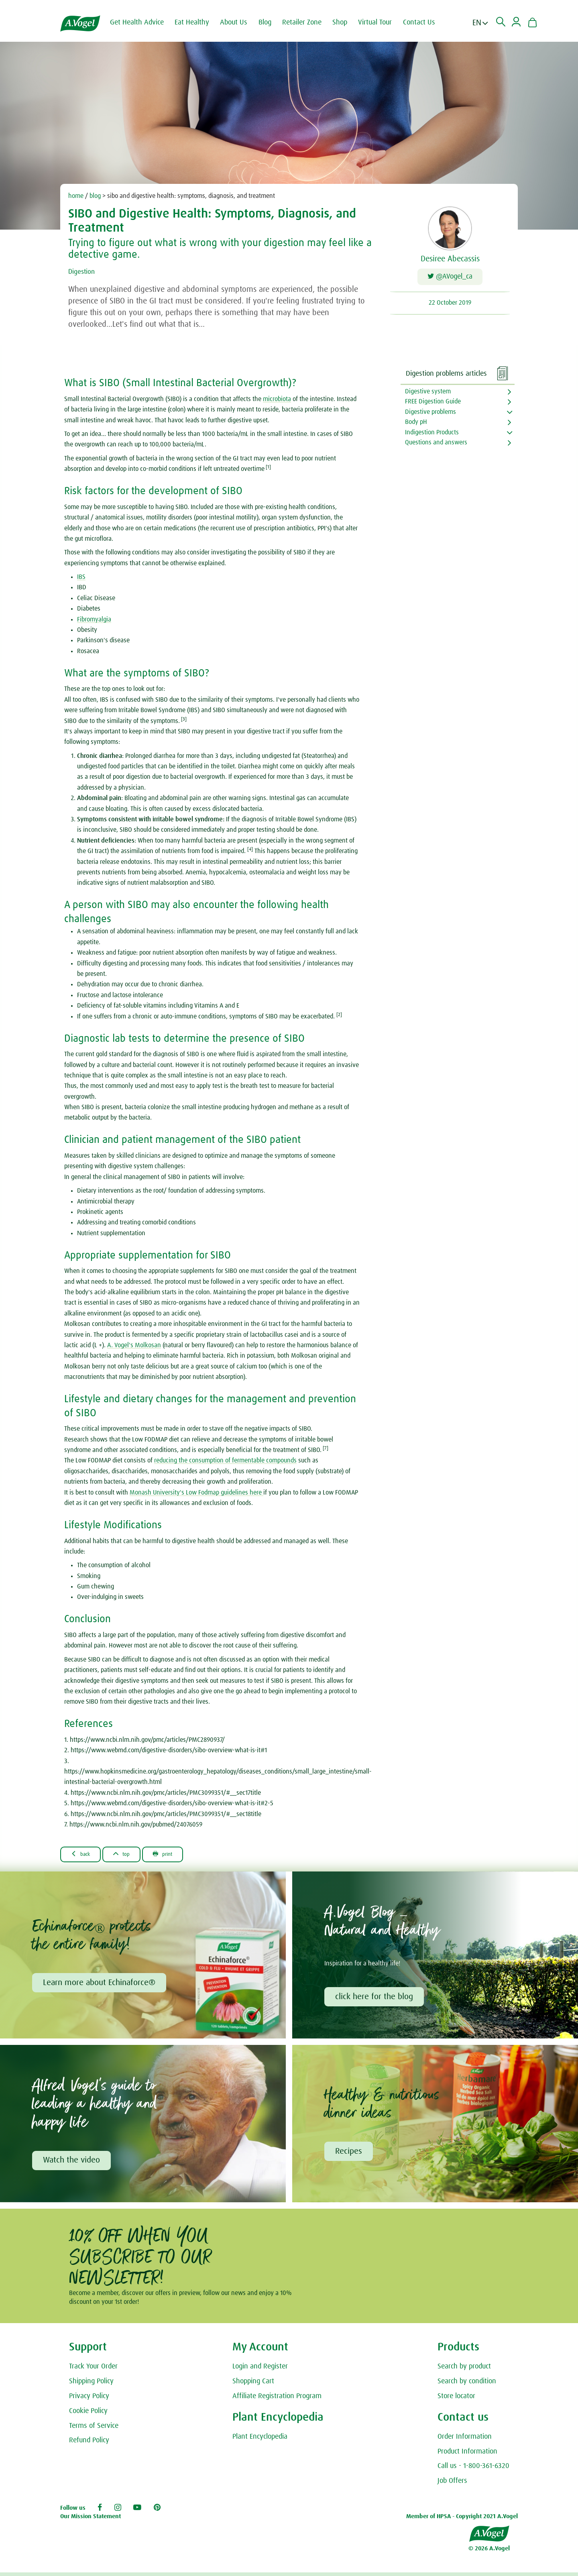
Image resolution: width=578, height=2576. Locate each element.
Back (84, 1854)
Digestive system (428, 391)
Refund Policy (89, 2444)
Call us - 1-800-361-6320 (473, 2469)
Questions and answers (436, 442)
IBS (81, 577)
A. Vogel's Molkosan (134, 1345)
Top (131, 1854)
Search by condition (467, 2385)
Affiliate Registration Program (277, 2399)
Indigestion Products (432, 432)
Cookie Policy (88, 2414)
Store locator (456, 2399)
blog (95, 196)
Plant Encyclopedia (259, 2440)
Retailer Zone (309, 22)
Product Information (467, 2454)
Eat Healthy (199, 22)
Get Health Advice (144, 22)
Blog (272, 22)
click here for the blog (375, 1998)
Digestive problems (430, 412)
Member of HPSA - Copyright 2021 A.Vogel (462, 2520)
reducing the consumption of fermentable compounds (225, 1460)
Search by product (464, 2370)
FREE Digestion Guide (433, 401)
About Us (240, 22)
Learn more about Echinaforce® (100, 1983)
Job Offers (452, 2484)
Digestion (84, 271)
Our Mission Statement (90, 2520)
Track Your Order (93, 2370)
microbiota (277, 399)
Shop (347, 22)
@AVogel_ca (450, 278)
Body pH (416, 422)
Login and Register (260, 2370)
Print (179, 1854)
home (75, 196)
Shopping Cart (253, 2385)
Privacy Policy (89, 2399)
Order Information (465, 2440)
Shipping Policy (91, 2385)
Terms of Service (93, 2429)
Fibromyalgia (94, 619)
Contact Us (426, 22)
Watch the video (72, 2163)
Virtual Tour (382, 22)
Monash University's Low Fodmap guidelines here (196, 1492)
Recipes (349, 2154)
